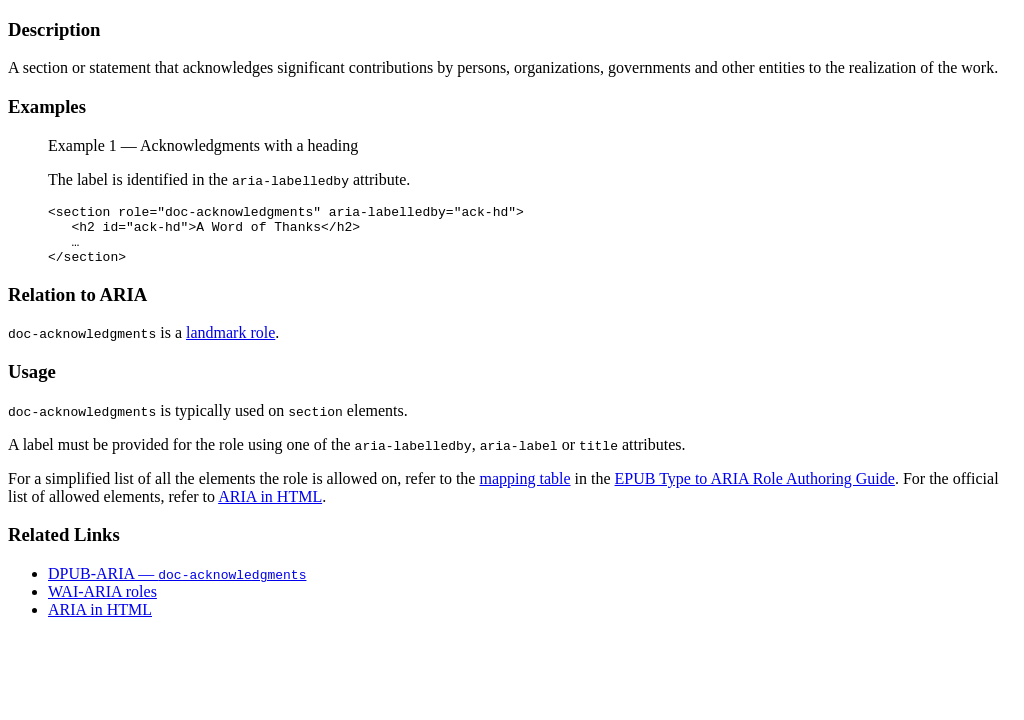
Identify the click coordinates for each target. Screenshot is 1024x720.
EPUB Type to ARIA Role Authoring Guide (755, 490)
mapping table (524, 490)
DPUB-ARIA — (177, 585)
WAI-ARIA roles (102, 603)
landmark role (230, 344)
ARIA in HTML (270, 508)
